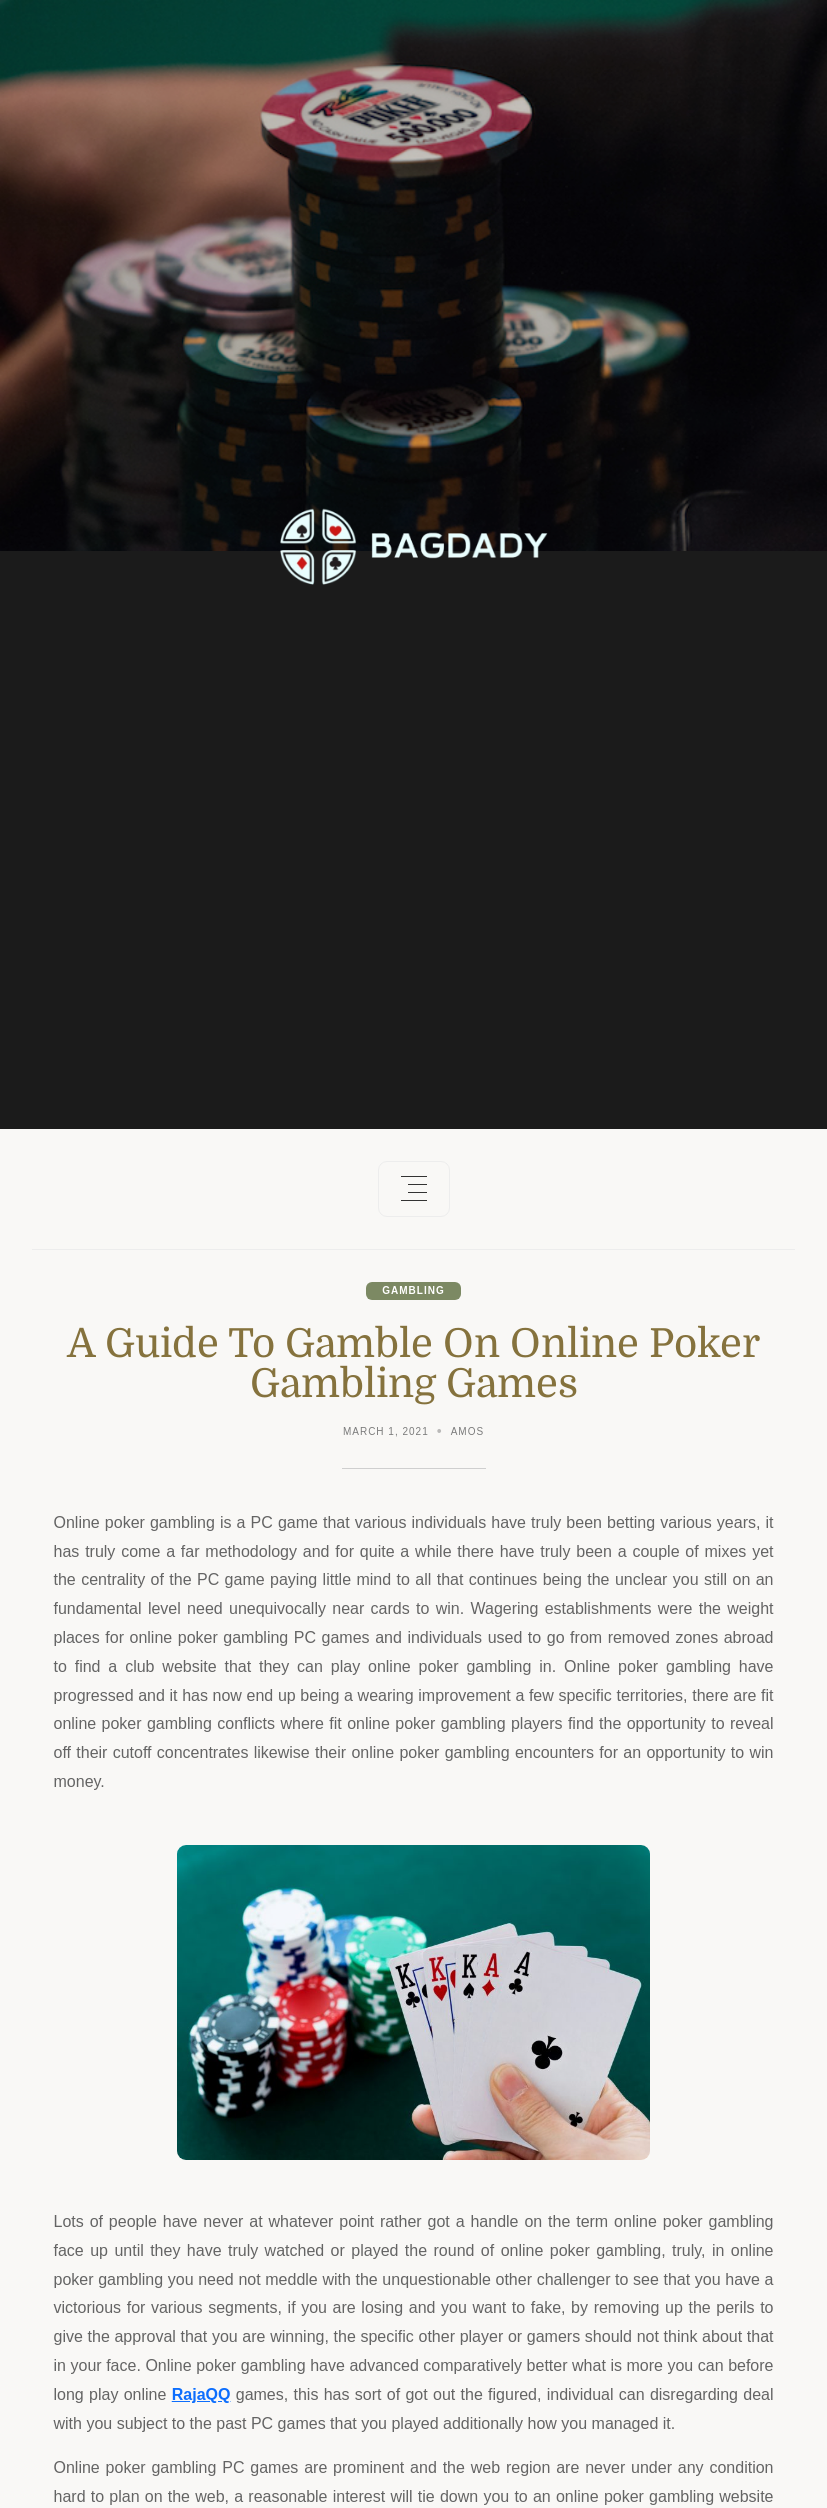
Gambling (413, 1290)
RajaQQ (201, 2394)
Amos (467, 1431)
